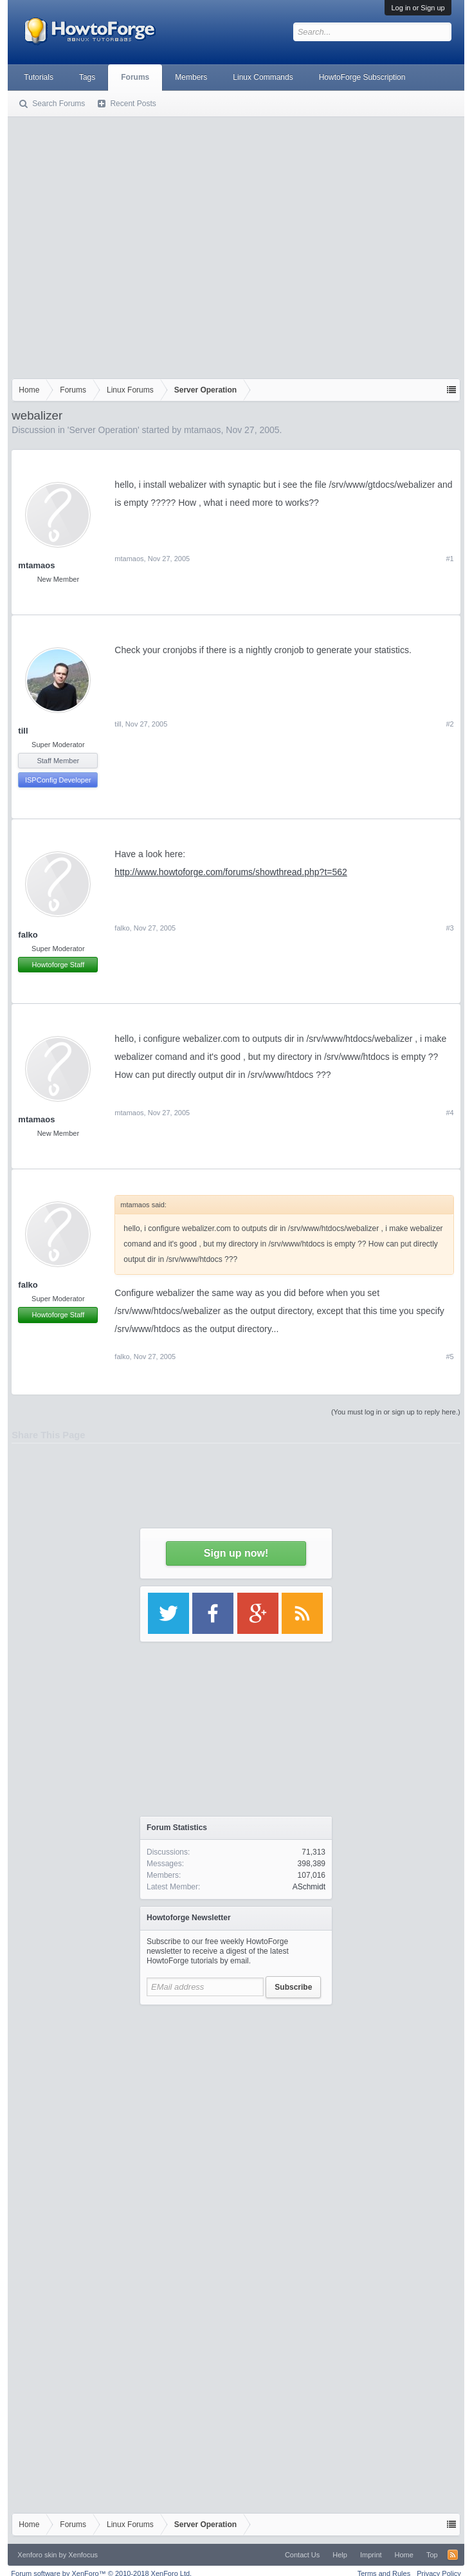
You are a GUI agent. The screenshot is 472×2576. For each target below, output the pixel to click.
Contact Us (302, 2555)
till (23, 731)
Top (432, 2555)
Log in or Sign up (417, 8)
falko (27, 935)
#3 (449, 928)
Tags (87, 77)
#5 (449, 1356)
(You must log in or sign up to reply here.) (395, 1412)
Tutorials (38, 77)
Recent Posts (133, 103)
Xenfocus (83, 2555)
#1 (449, 558)
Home (404, 2555)
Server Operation (103, 430)
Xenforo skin (37, 2555)
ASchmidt (309, 1886)
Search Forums (58, 103)
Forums (135, 77)
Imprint (371, 2555)
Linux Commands (263, 77)
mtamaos (202, 430)
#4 (449, 1113)
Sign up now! (236, 1553)
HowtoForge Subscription (362, 77)
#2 (449, 724)
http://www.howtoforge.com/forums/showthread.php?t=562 (230, 872)
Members (191, 77)
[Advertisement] (128, 245)
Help (339, 2555)
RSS (453, 2555)
